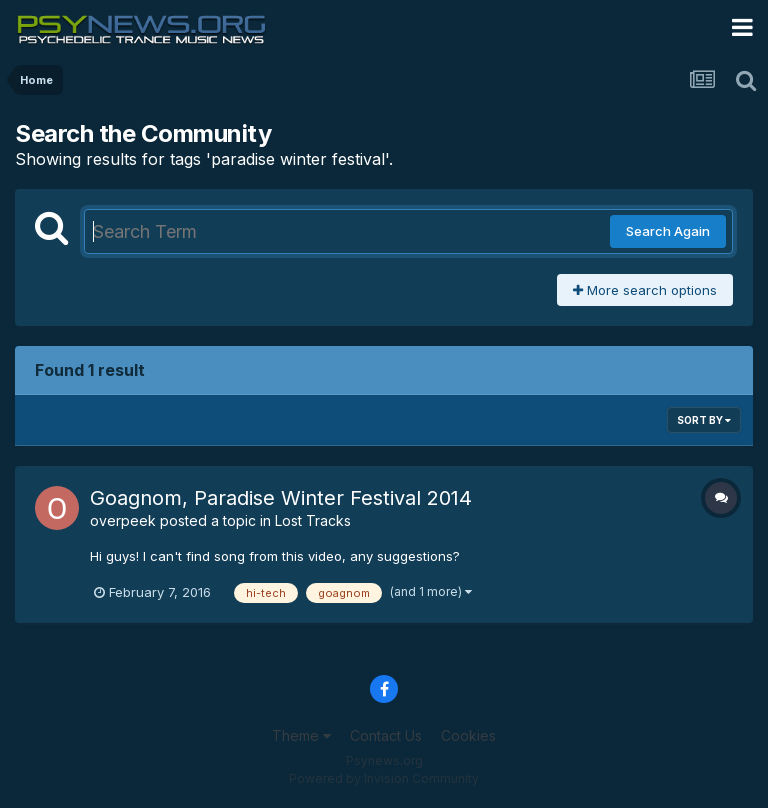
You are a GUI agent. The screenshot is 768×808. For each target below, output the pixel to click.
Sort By (704, 420)
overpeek (123, 520)
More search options (645, 290)
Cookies (468, 735)
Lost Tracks (313, 520)
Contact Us (386, 735)
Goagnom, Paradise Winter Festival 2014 (281, 498)
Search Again (668, 231)
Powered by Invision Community (384, 778)
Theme (301, 735)
